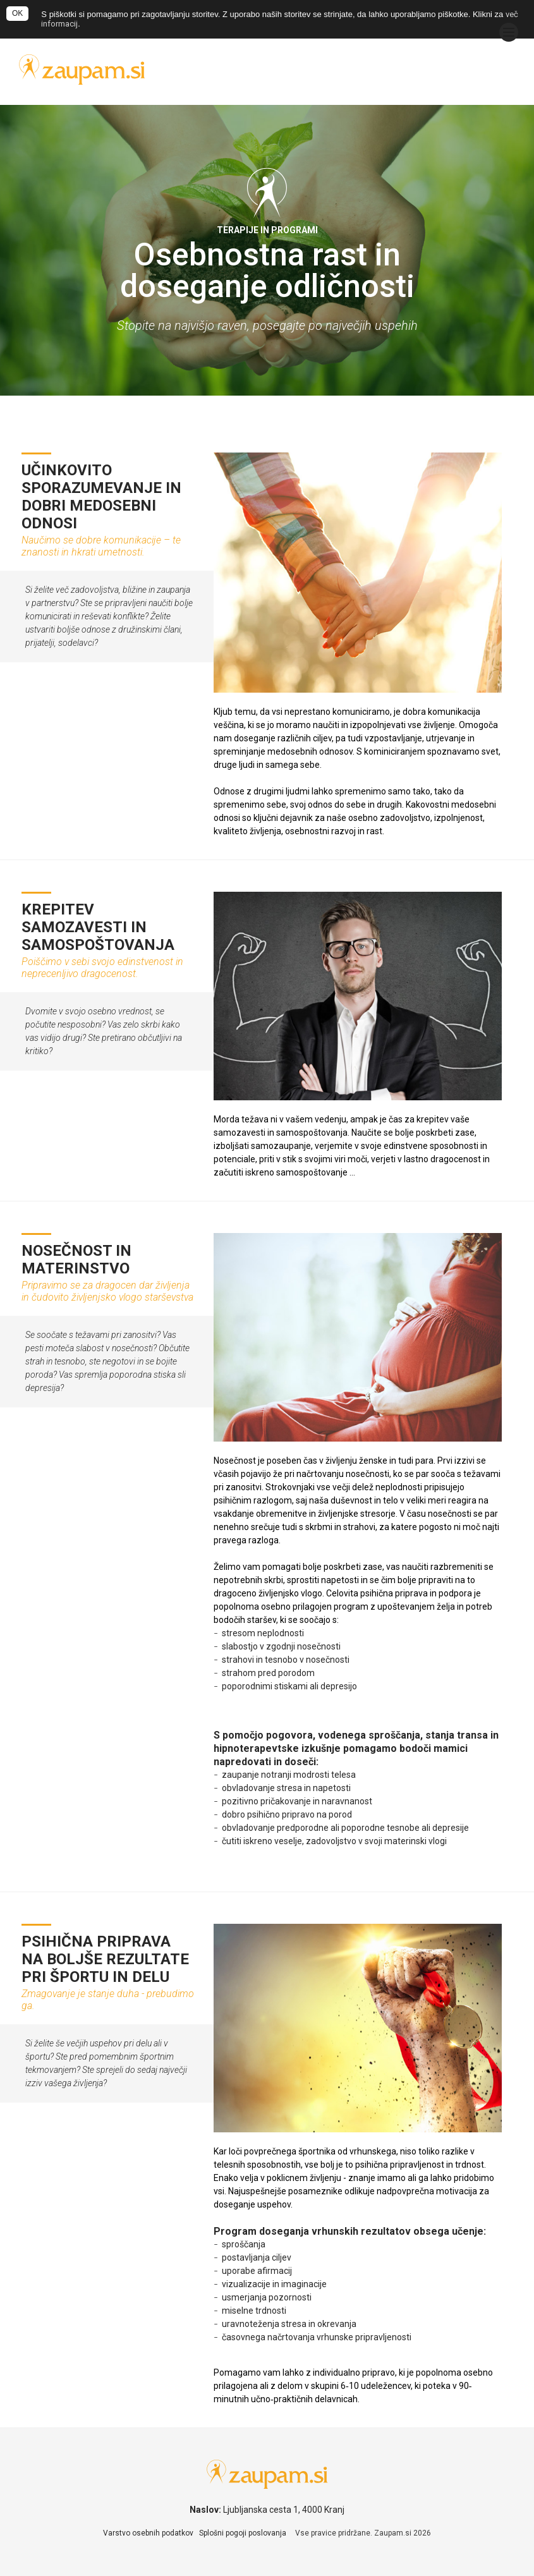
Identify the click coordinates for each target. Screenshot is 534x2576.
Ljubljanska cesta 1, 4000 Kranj (283, 2510)
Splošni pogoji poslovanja (242, 2533)
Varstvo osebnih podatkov (148, 2533)
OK (17, 13)
